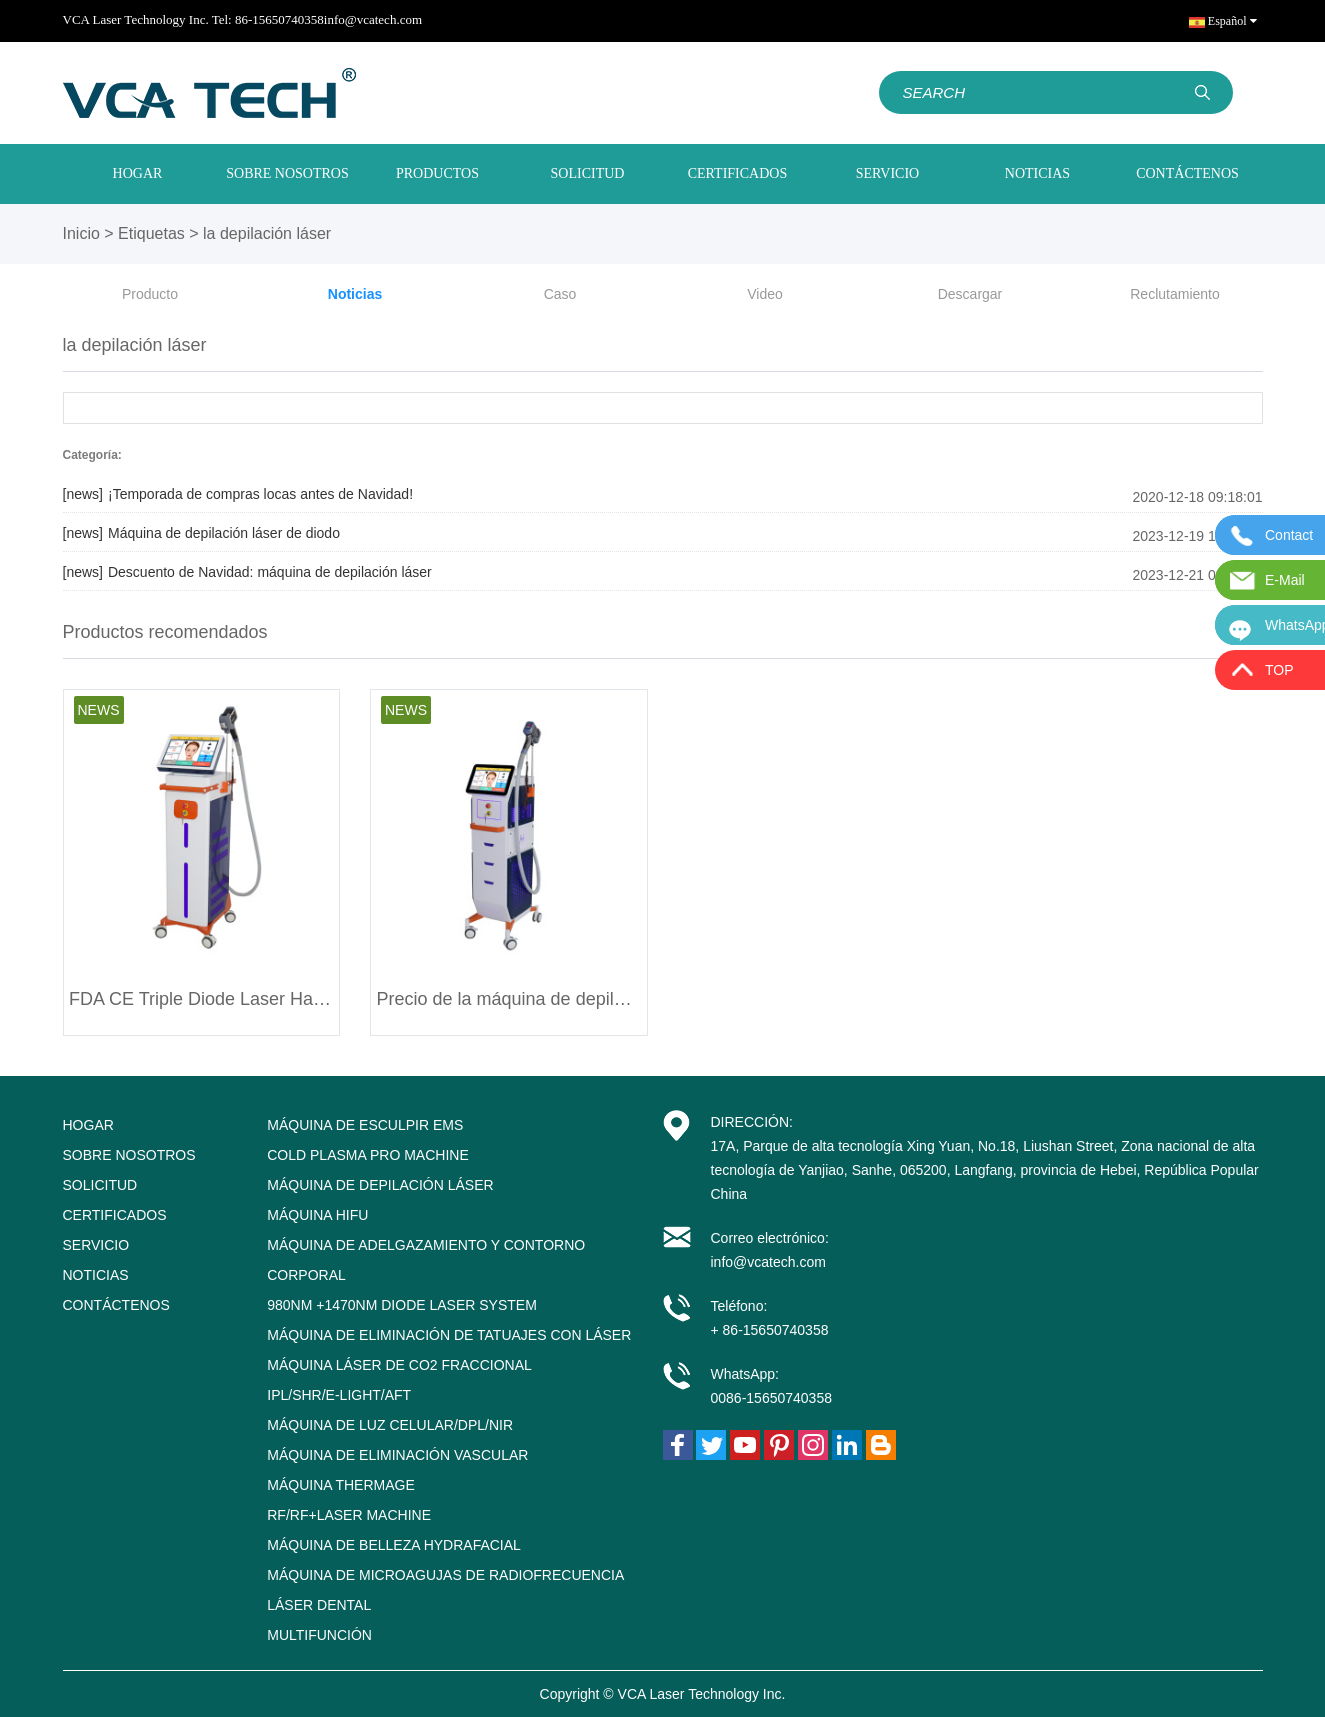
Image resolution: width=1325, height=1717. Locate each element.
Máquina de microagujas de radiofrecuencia (445, 1575)
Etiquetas (151, 233)
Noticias (355, 294)
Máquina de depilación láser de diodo (201, 533)
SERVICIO (887, 173)
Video (765, 294)
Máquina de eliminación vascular (397, 1455)
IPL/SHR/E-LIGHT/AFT (339, 1395)
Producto (150, 294)
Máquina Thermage (341, 1485)
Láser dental (319, 1605)
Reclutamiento (1175, 294)
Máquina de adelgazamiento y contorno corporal (426, 1260)
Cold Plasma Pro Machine (368, 1155)
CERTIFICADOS (738, 173)
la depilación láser (267, 233)
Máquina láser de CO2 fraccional (399, 1365)
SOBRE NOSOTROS (287, 173)
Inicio (81, 233)
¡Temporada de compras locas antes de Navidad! (238, 494)
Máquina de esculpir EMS (365, 1125)
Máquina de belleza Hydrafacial (394, 1545)
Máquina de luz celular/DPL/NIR (390, 1425)
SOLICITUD (588, 173)
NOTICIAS (1037, 173)
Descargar (970, 294)
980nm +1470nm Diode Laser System (402, 1305)
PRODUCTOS (437, 173)
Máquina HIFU (317, 1215)
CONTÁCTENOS (1187, 173)
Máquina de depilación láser (380, 1185)
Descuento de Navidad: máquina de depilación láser (247, 572)
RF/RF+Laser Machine (349, 1515)
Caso (560, 294)
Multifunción (319, 1635)
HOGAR (138, 173)
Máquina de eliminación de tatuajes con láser (449, 1335)
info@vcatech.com (373, 19)
